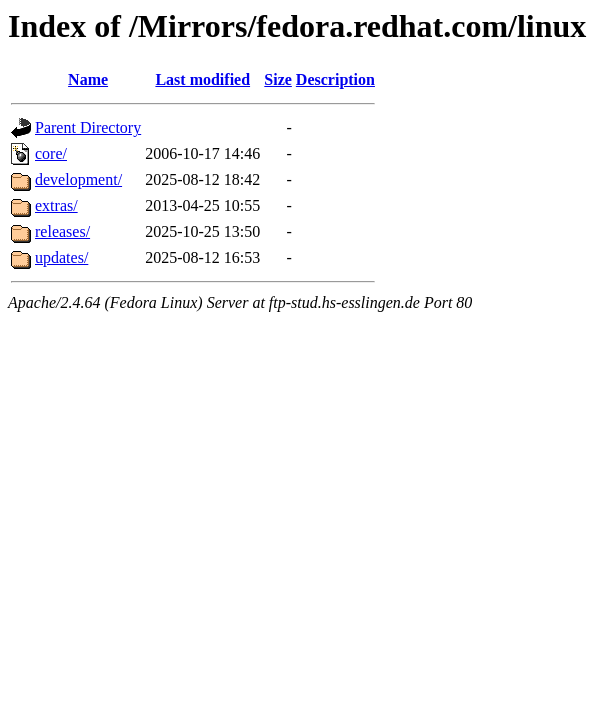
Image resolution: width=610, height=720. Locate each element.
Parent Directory (88, 127)
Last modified (202, 79)
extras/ (56, 205)
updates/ (61, 257)
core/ (51, 153)
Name (88, 79)
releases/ (62, 231)
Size (278, 79)
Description (335, 79)
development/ (78, 179)
